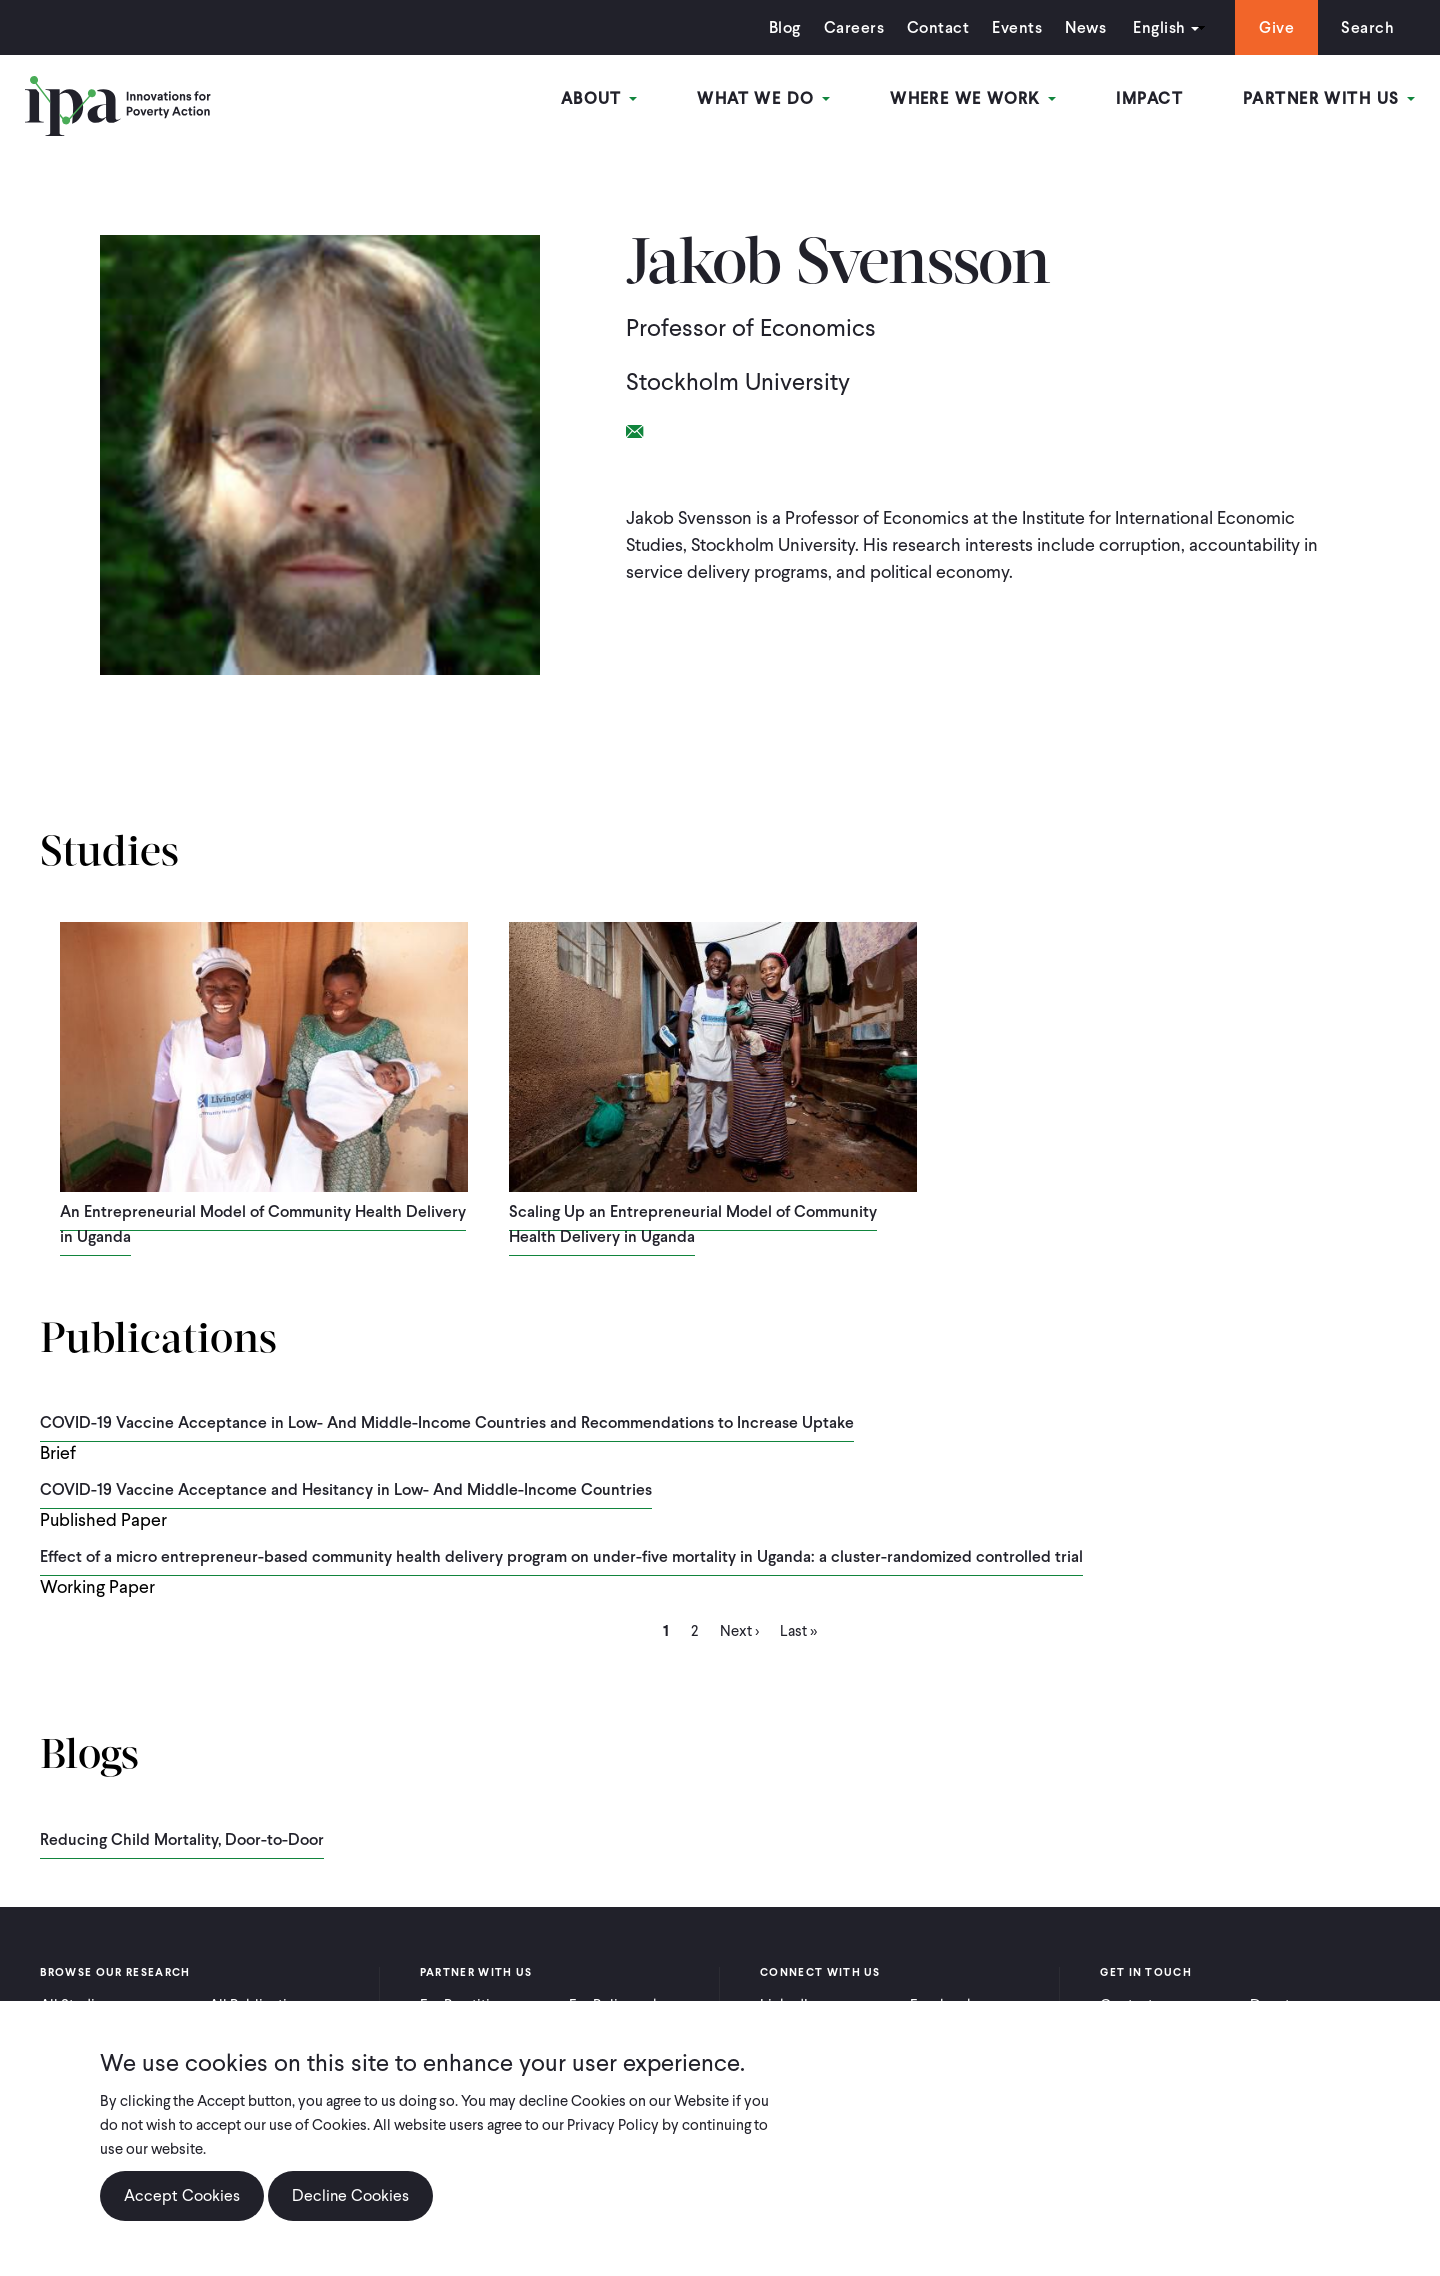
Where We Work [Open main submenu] (973, 98)
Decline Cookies (350, 2195)
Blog (785, 27)
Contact (938, 27)
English (1159, 27)
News (1085, 27)
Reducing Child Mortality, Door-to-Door (182, 1839)
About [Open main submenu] (599, 98)
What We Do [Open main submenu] (763, 98)
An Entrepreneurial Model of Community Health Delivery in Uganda (263, 1224)
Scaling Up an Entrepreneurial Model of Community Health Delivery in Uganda (693, 1224)
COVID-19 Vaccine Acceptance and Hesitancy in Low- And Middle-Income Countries (346, 1489)
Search (1367, 27)
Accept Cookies (182, 2195)
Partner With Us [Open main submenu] (1329, 98)
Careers (854, 27)
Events (1017, 27)
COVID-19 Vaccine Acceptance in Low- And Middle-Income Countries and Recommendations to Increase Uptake (447, 1422)
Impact (1149, 98)
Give (1276, 27)
